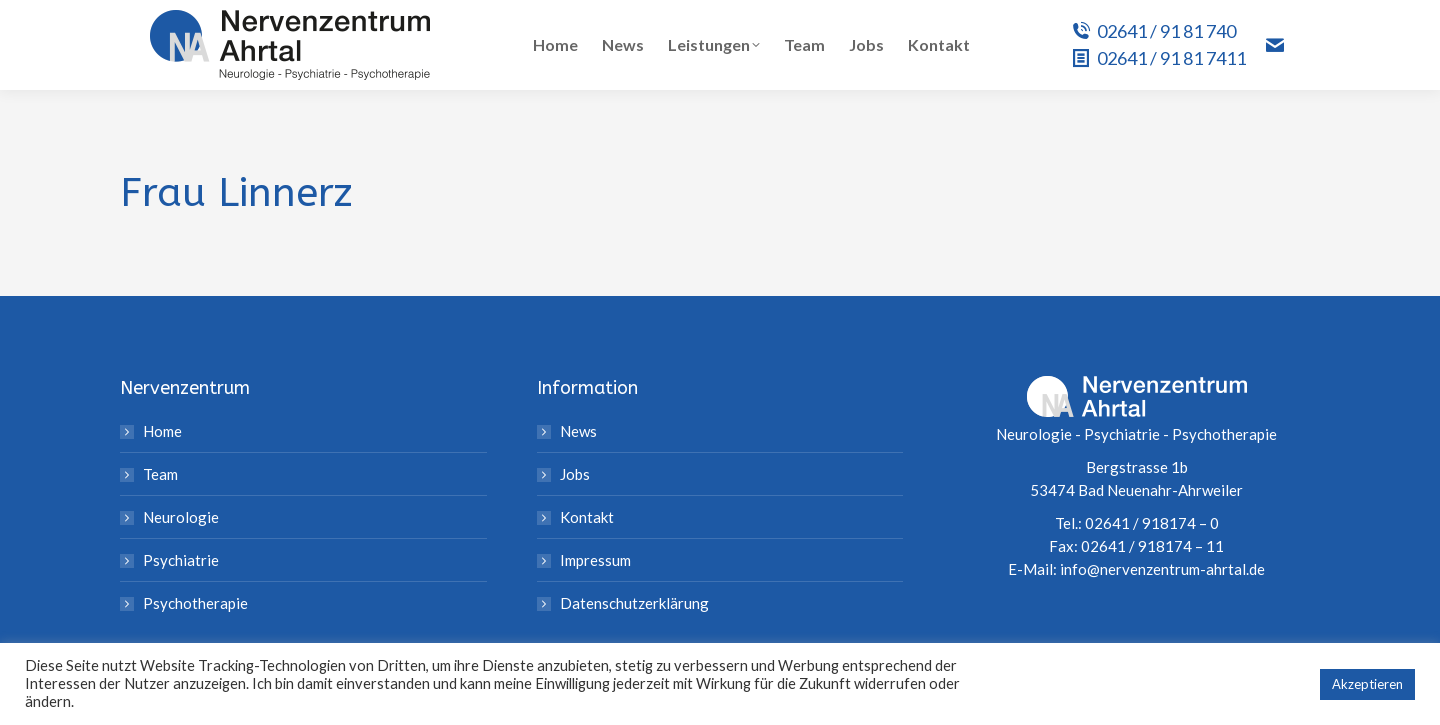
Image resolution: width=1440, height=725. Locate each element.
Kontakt (587, 517)
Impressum (595, 560)
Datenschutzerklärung (634, 603)
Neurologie (181, 517)
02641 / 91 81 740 (1153, 31)
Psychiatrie (181, 560)
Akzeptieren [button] (1367, 684)
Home (162, 431)
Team (160, 474)
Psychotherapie (195, 603)
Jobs (575, 474)
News (578, 431)
